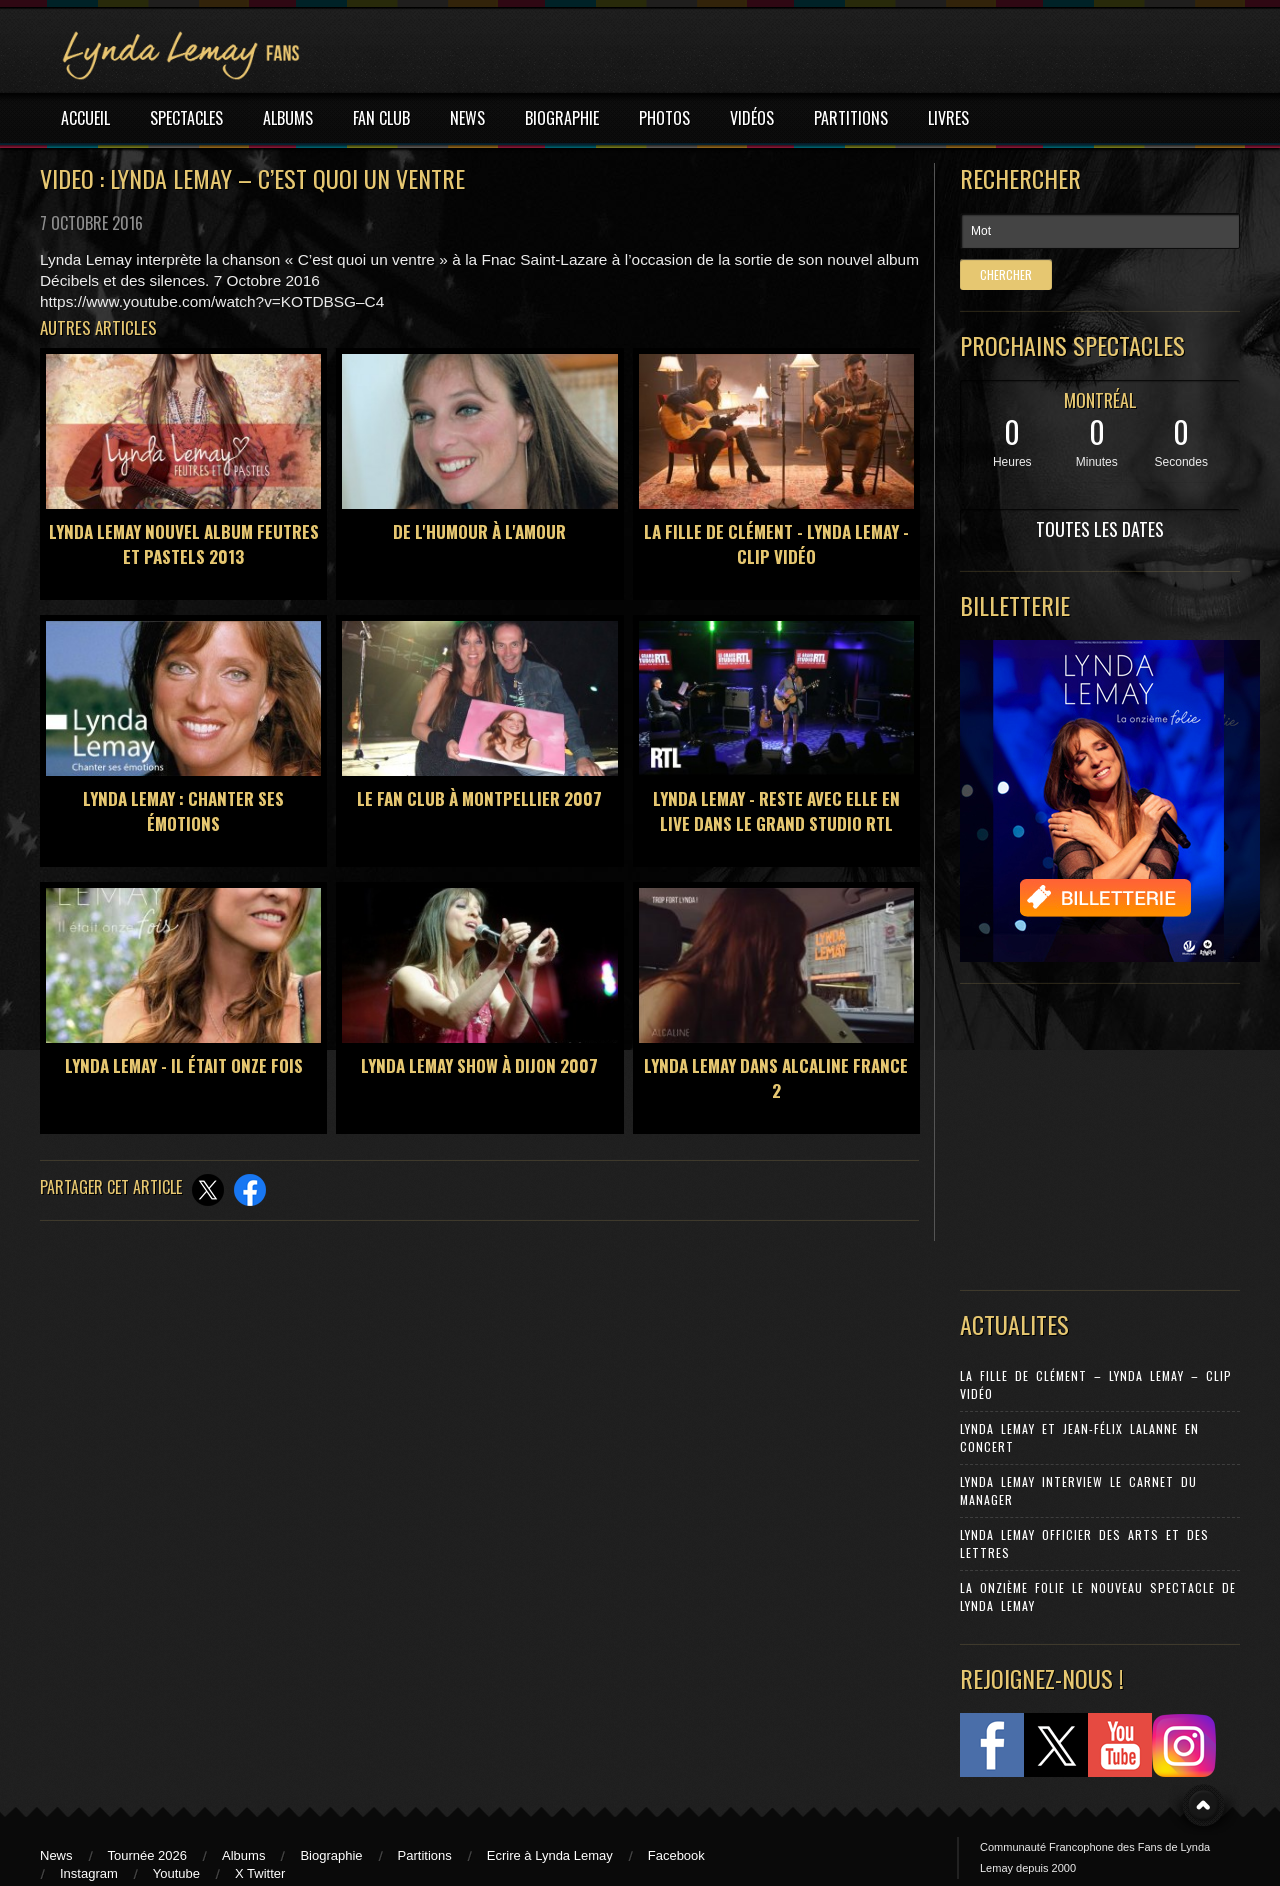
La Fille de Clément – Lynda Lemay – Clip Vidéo (1096, 1384)
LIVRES (948, 118)
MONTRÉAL (1100, 400)
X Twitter (260, 1873)
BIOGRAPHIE (562, 118)
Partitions (425, 1855)
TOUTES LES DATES (1100, 529)
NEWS (467, 118)
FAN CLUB (381, 118)
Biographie (331, 1855)
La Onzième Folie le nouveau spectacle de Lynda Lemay (1098, 1596)
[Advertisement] (1090, 1132)
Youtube (176, 1873)
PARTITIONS (851, 118)
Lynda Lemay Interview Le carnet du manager (1078, 1490)
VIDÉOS (752, 118)
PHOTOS (664, 118)
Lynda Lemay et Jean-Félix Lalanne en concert (1079, 1437)
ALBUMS (288, 118)
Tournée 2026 (148, 1855)
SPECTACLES (186, 118)
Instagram (89, 1873)
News (56, 1855)
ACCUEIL (85, 118)
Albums (243, 1855)
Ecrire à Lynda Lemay (550, 1855)
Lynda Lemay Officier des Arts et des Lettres (1084, 1543)
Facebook (676, 1855)
